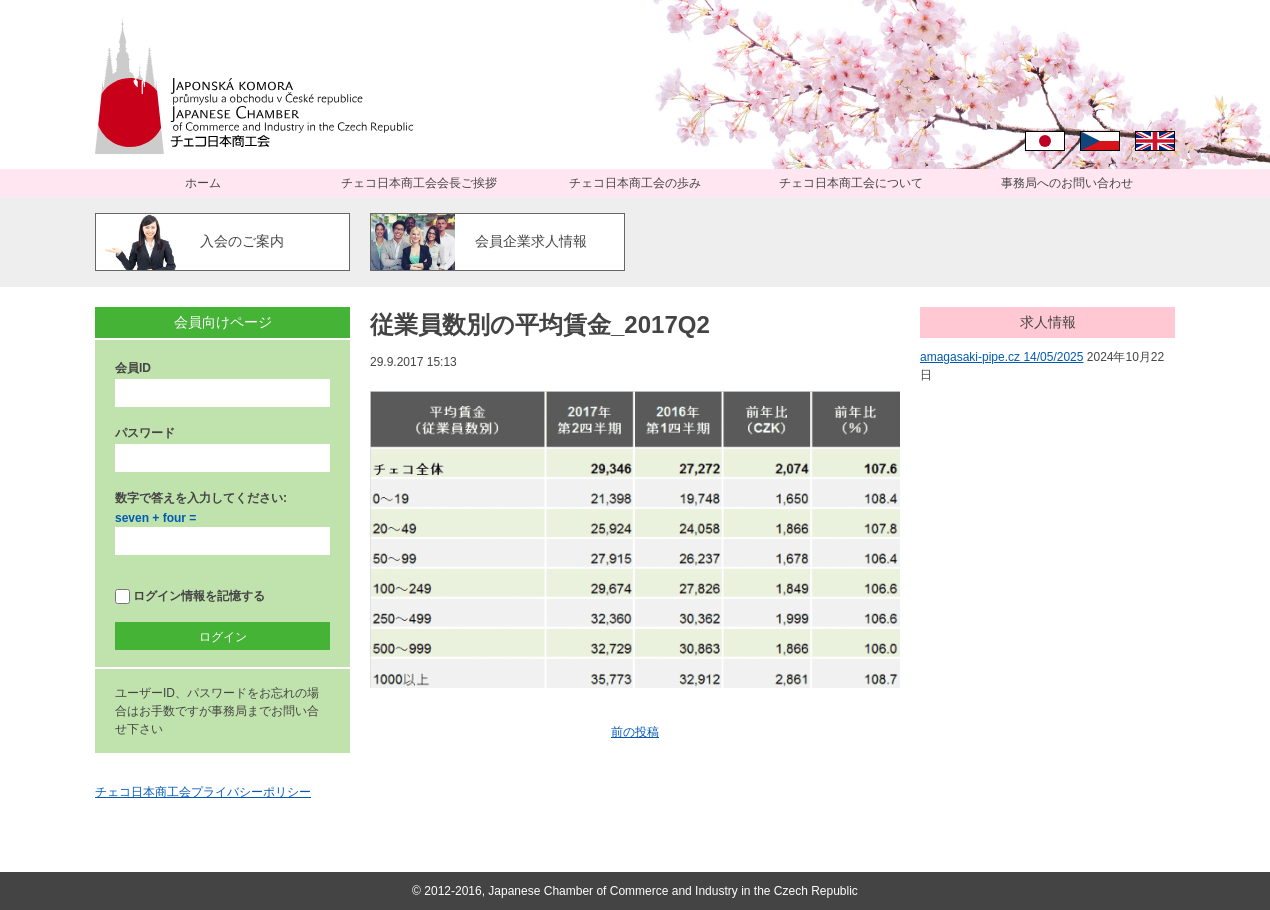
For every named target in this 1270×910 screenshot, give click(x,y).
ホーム (203, 183)
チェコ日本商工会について (851, 183)
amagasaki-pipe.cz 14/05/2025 (1001, 357)
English (1155, 141)
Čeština (1100, 141)
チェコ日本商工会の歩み (635, 183)
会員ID (133, 368)
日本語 (1045, 141)
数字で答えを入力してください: (201, 498)
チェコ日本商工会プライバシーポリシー (203, 792)
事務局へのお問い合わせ (1067, 183)
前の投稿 (635, 732)
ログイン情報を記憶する (190, 596)
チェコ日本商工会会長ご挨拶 (419, 183)
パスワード (145, 433)
